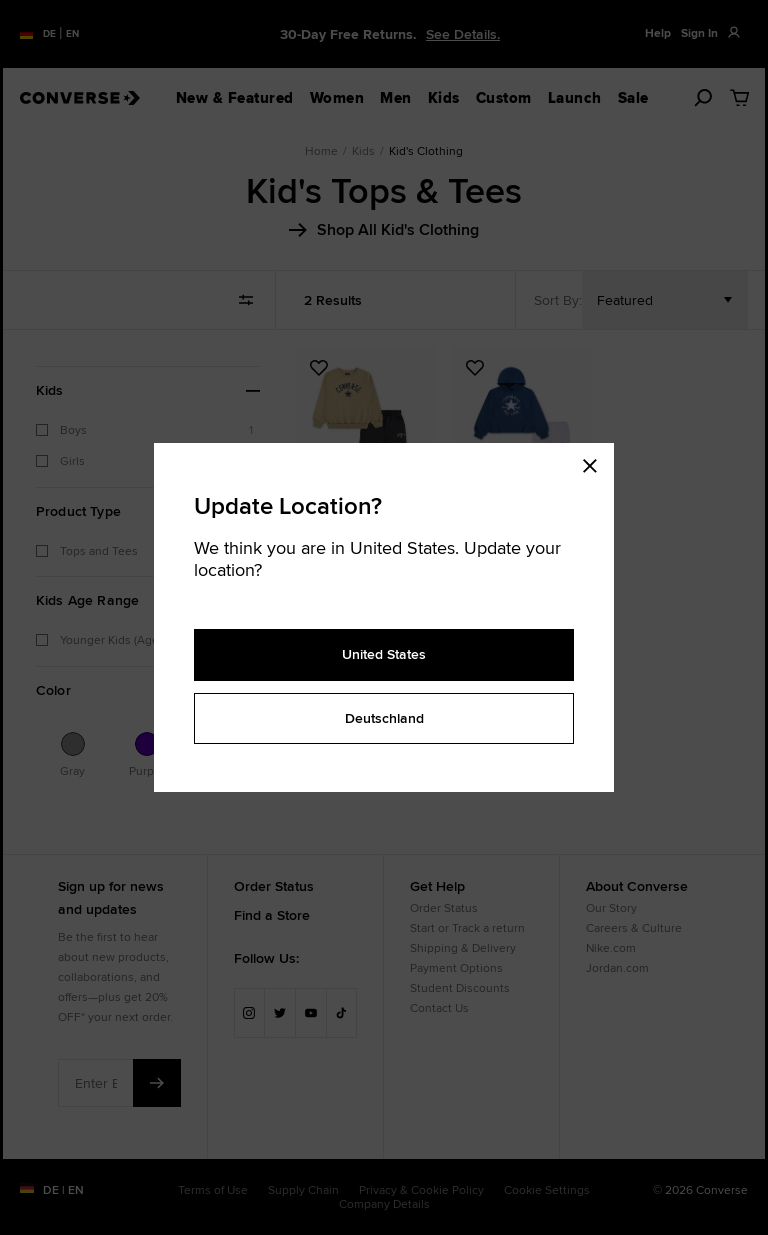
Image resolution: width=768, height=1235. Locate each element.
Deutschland (384, 718)
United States (384, 654)
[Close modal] (596, 463)
